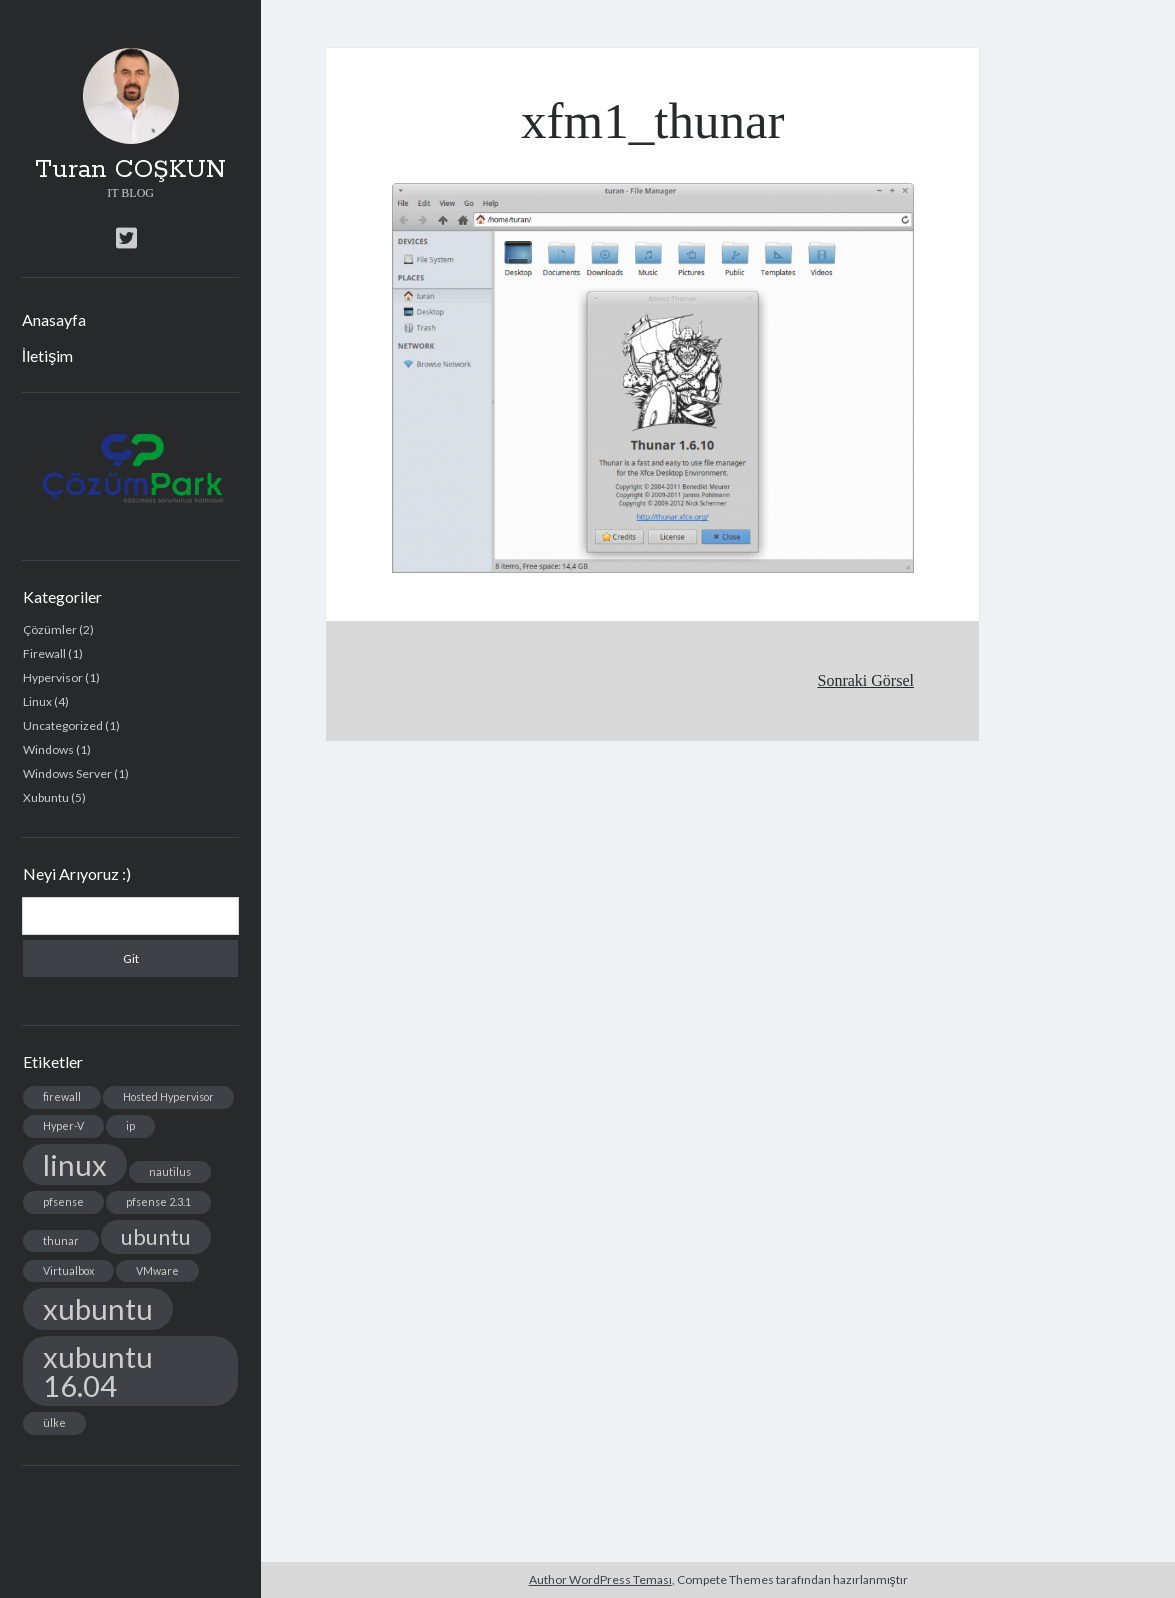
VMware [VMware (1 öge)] (157, 1270)
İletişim (47, 355)
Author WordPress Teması (600, 1579)
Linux (37, 701)
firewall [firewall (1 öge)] (62, 1096)
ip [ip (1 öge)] (130, 1125)
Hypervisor (53, 677)
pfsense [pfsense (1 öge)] (63, 1201)
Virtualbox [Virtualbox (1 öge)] (68, 1270)
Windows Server (67, 773)
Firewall (44, 653)
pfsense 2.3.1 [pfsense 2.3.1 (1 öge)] (158, 1201)
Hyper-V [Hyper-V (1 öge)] (63, 1125)
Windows (48, 749)
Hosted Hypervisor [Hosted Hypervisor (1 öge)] (168, 1096)
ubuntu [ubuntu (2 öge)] (156, 1236)
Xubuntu (46, 797)
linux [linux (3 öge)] (75, 1164)
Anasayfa (54, 319)
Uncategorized (63, 725)
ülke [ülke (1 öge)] (54, 1422)
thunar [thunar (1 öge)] (61, 1240)
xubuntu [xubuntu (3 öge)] (98, 1308)
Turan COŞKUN (130, 170)
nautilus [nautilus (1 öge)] (170, 1171)
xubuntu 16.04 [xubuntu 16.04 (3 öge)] (98, 1371)
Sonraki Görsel (866, 680)
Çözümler (50, 629)
